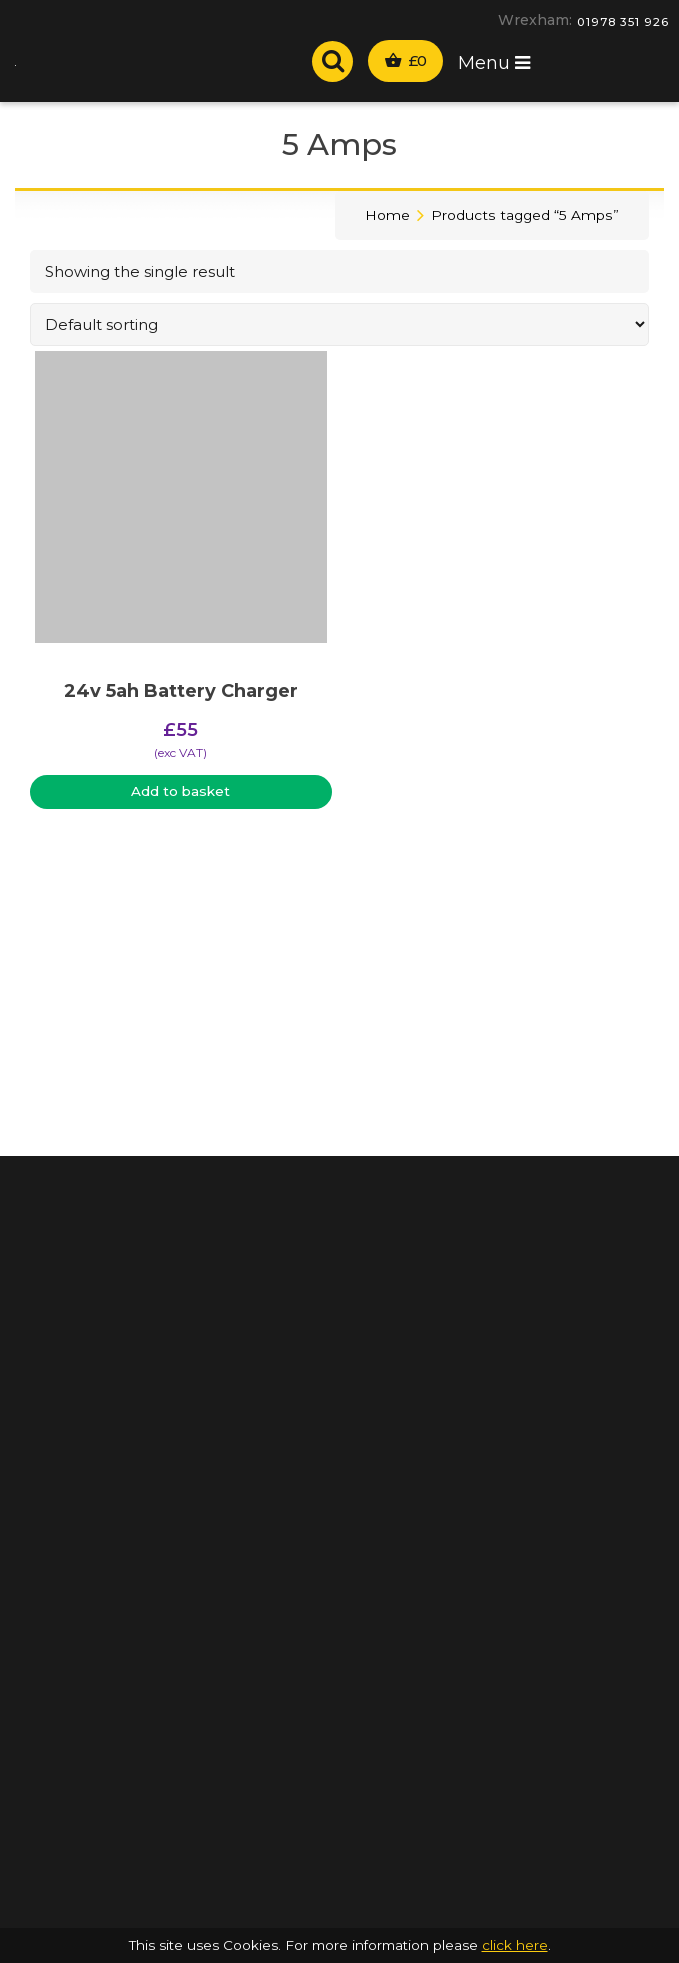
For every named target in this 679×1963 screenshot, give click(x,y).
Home (387, 215)
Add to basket (180, 791)
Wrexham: (535, 20)
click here (515, 1945)
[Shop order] (339, 324)
